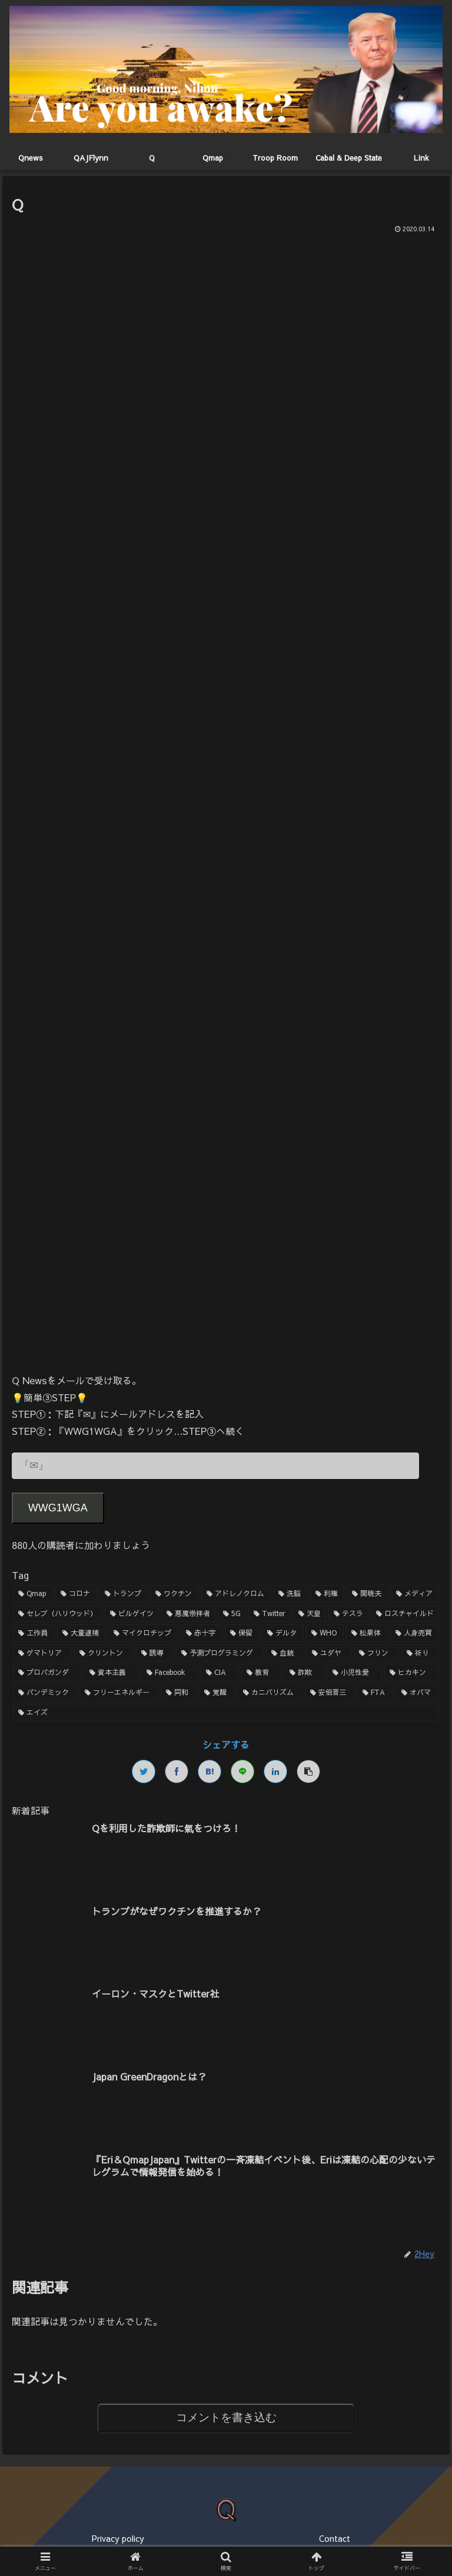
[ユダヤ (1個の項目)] (329, 1653)
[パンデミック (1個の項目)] (45, 1692)
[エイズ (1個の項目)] (226, 1712)
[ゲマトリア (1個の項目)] (42, 1653)
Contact (334, 2538)
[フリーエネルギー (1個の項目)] (118, 1692)
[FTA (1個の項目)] (375, 1692)
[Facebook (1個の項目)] (169, 1673)
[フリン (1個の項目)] (376, 1653)
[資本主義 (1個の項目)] (111, 1673)
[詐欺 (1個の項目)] (304, 1673)
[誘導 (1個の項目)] (155, 1653)
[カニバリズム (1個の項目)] (270, 1692)
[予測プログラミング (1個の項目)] (220, 1653)
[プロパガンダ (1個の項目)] (47, 1673)
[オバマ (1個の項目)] (418, 1692)
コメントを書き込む (226, 2417)
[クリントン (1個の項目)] (104, 1653)
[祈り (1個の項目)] (420, 1653)
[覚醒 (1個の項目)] (217, 1692)
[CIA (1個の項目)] (220, 1673)
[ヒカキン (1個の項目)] (411, 1673)
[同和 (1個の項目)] (179, 1692)
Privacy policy (118, 2538)
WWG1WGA (58, 1508)
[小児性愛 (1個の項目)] (354, 1673)
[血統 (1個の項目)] (285, 1653)
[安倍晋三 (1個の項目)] (330, 1692)
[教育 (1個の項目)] (261, 1673)
